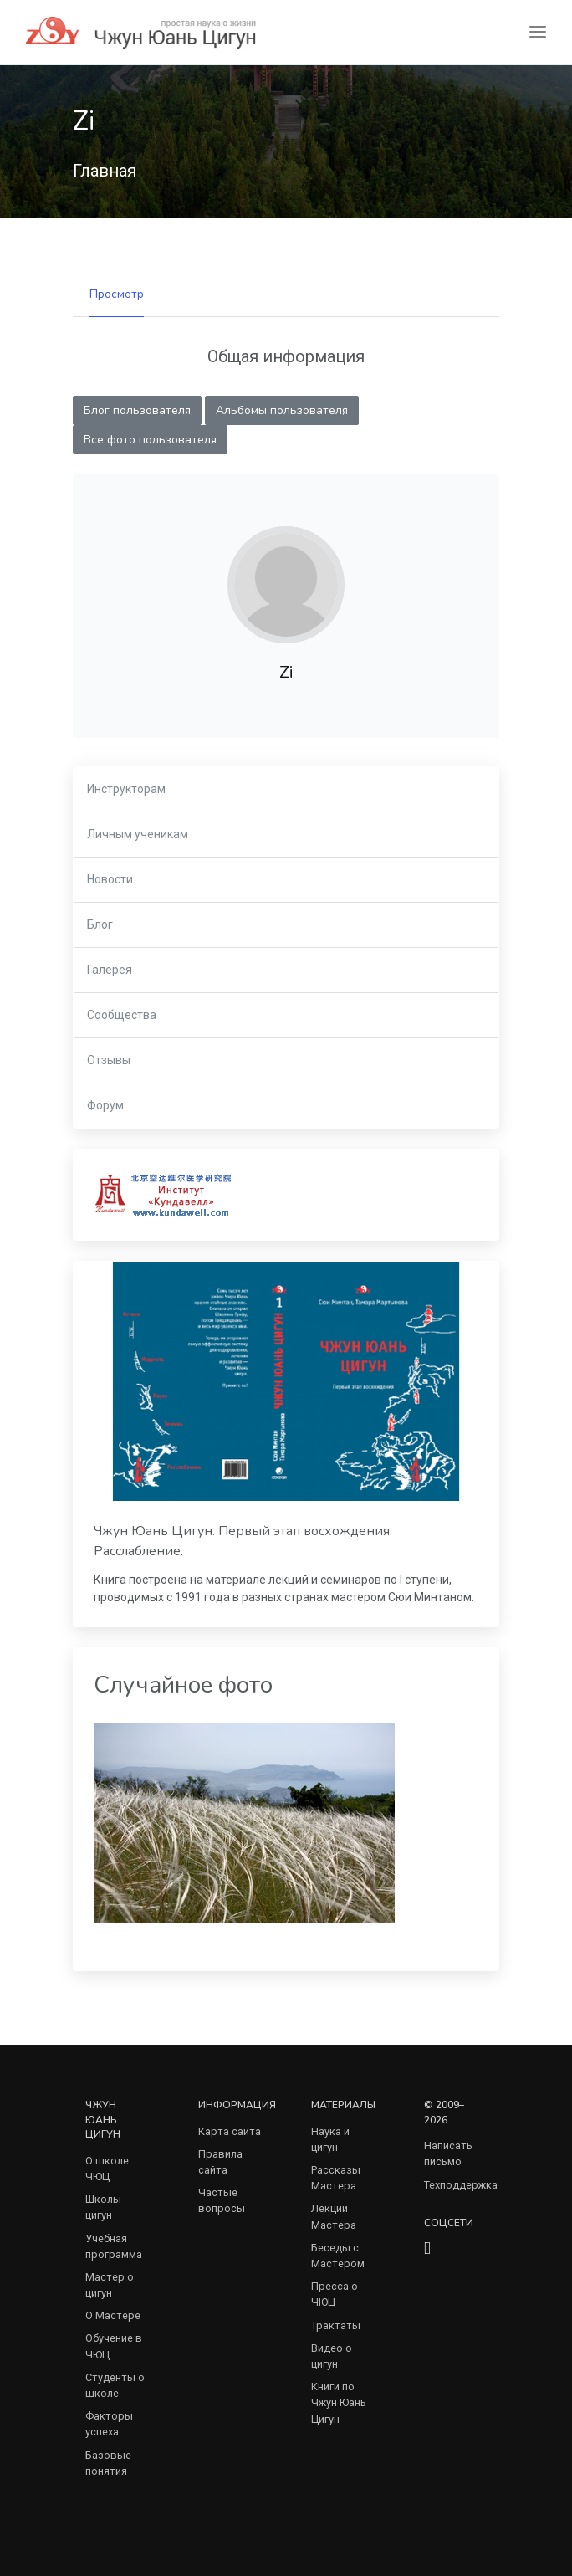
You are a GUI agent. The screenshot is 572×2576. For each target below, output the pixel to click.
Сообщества (121, 1015)
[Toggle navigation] (537, 32)
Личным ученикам (137, 834)
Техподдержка (461, 2185)
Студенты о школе (115, 2385)
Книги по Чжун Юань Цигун (338, 2402)
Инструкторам (126, 789)
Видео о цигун (331, 2356)
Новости (110, 879)
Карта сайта (229, 2131)
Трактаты (335, 2325)
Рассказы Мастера (335, 2178)
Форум (105, 1105)
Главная (104, 171)
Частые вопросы (221, 2200)
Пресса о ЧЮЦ (334, 2294)
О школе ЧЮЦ (107, 2168)
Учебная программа (113, 2246)
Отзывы (108, 1060)
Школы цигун (103, 2207)
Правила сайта (220, 2162)
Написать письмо (448, 2153)
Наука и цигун (330, 2139)
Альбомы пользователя (282, 410)
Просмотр (116, 294)
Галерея (109, 969)
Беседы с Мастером (338, 2255)
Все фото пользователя (150, 440)
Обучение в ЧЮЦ (113, 2346)
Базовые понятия (108, 2463)
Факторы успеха (109, 2424)
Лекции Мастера (333, 2216)
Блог (100, 924)
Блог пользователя (137, 410)
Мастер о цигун (109, 2285)
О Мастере (112, 2315)
